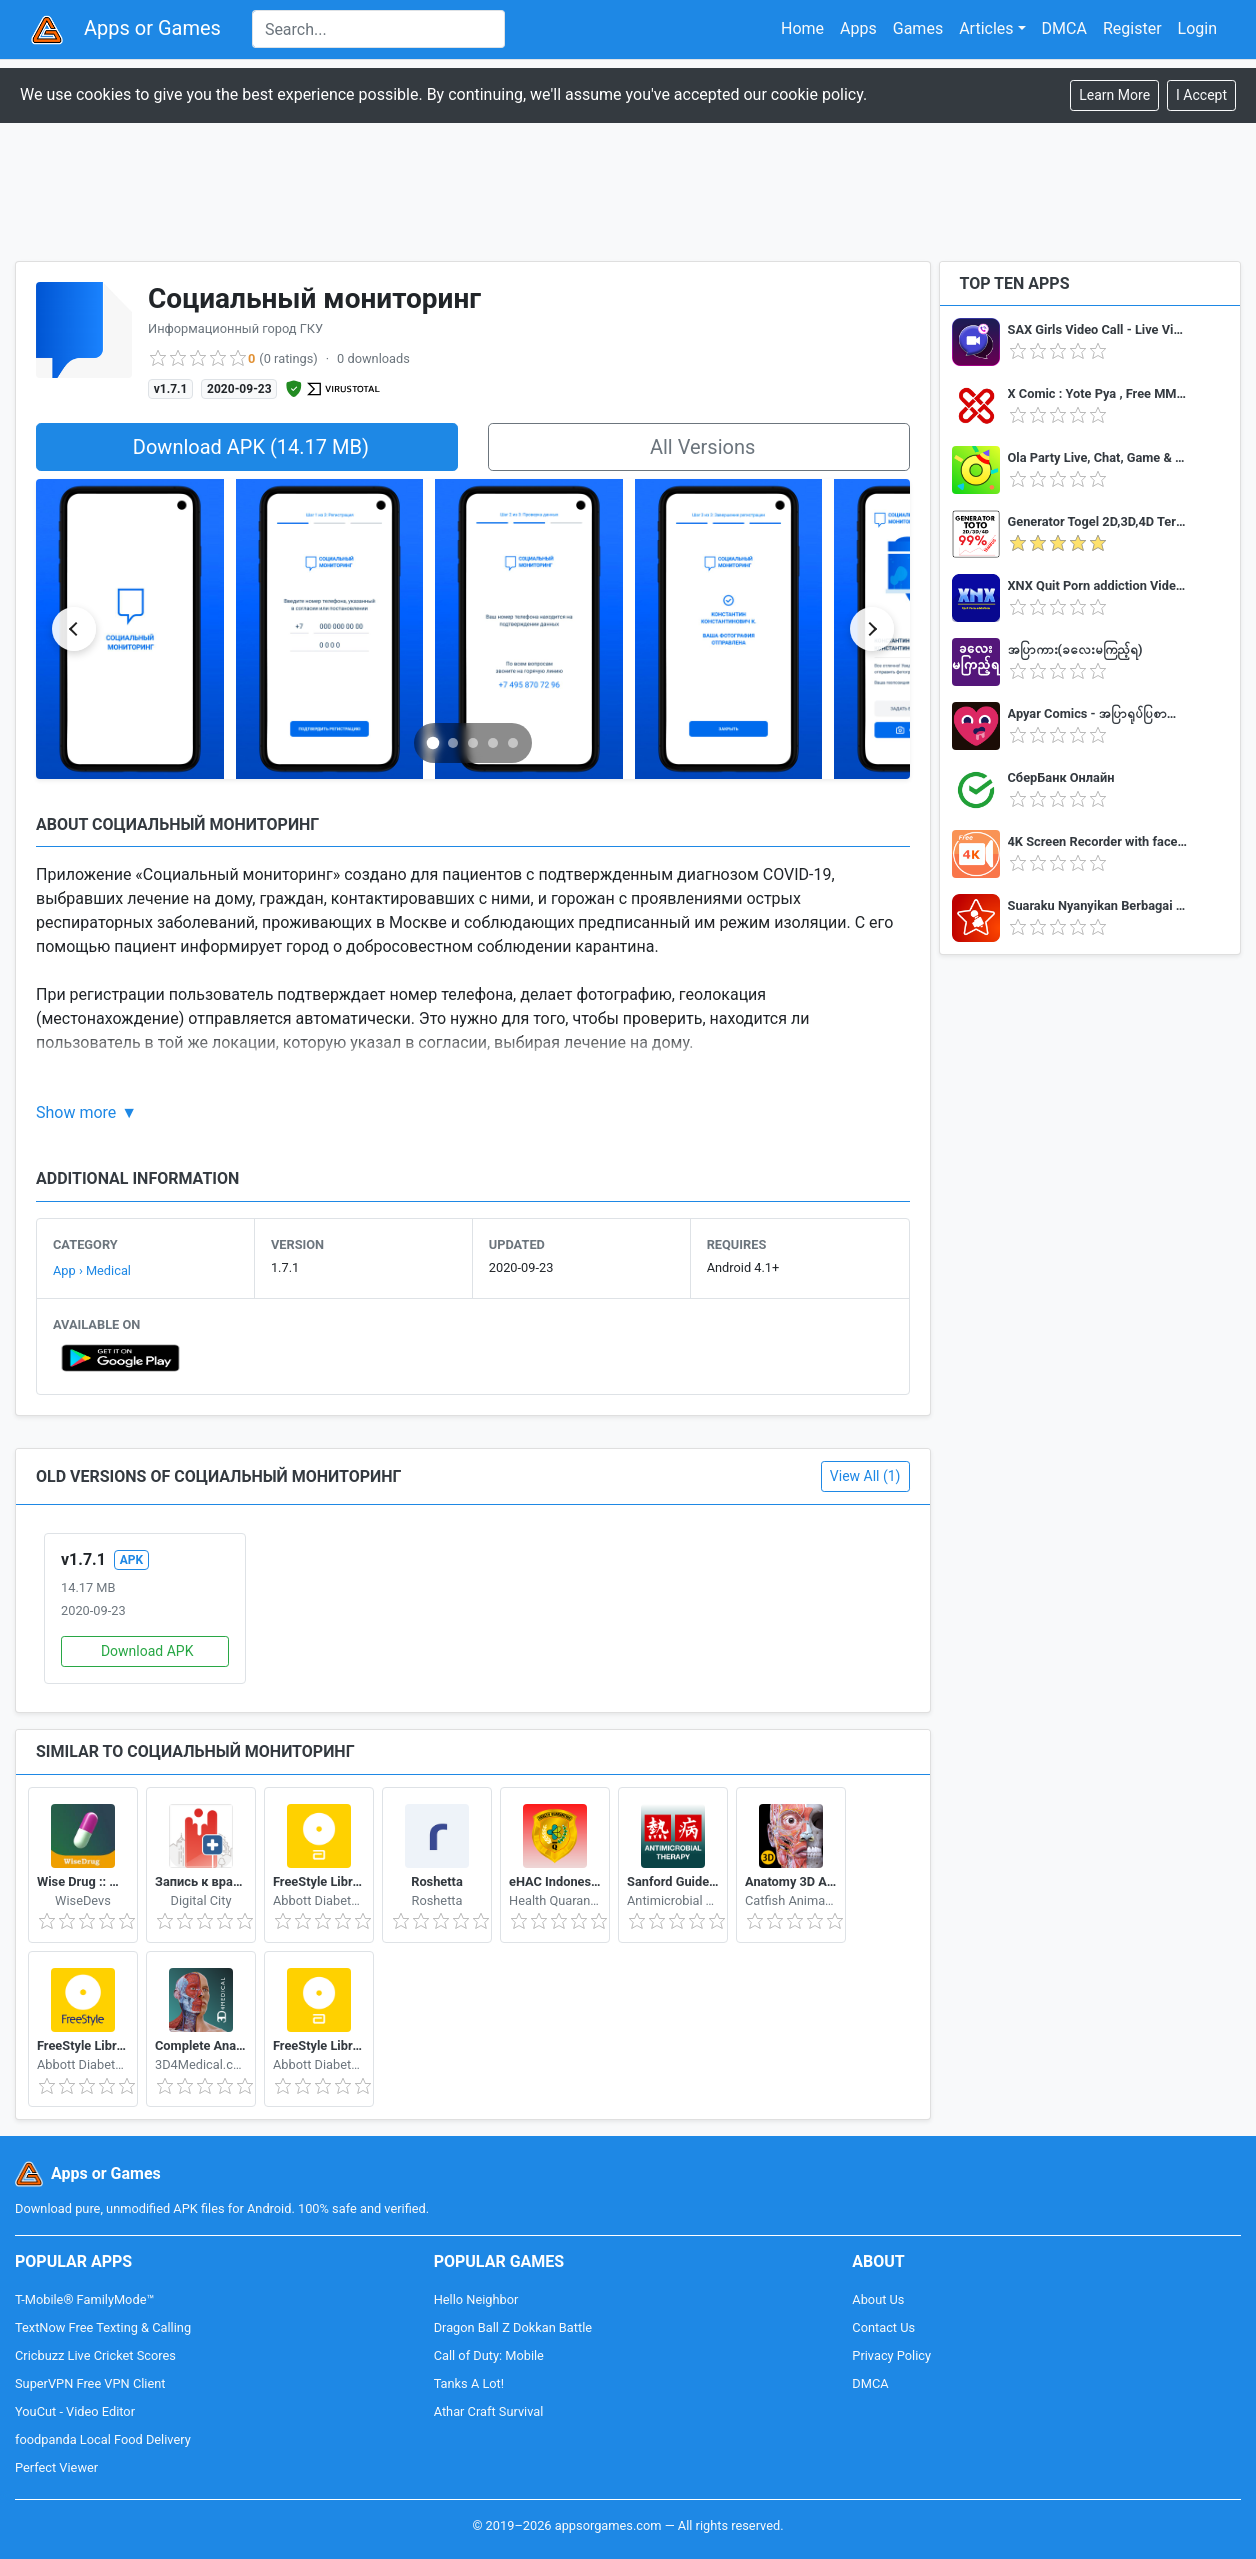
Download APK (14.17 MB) (251, 447)
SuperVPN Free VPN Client (90, 2383)
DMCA (1064, 28)
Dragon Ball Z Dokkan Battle (513, 2327)
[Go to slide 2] (453, 743)
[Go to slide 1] (433, 742)
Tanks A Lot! (469, 2383)
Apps (858, 28)
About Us (878, 2299)
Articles (986, 28)
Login (1197, 28)
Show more (76, 1112)
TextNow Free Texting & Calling (103, 2327)
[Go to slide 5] (513, 743)
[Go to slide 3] (473, 743)
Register (1132, 28)
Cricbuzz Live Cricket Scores (95, 2355)
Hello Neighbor (476, 2299)
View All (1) (865, 1476)
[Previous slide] (74, 629)
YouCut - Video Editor (75, 2411)
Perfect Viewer (56, 2467)
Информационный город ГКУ (235, 328)
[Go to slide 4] (493, 743)
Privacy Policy (891, 2355)
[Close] (1201, 95)
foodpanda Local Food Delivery (103, 2439)
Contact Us (883, 2327)
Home (802, 28)
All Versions (702, 447)
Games (918, 28)
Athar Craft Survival (489, 2411)
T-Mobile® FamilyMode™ (84, 2299)
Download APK (147, 1651)
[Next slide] (872, 629)
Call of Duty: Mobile (489, 2355)
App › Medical (92, 1270)
